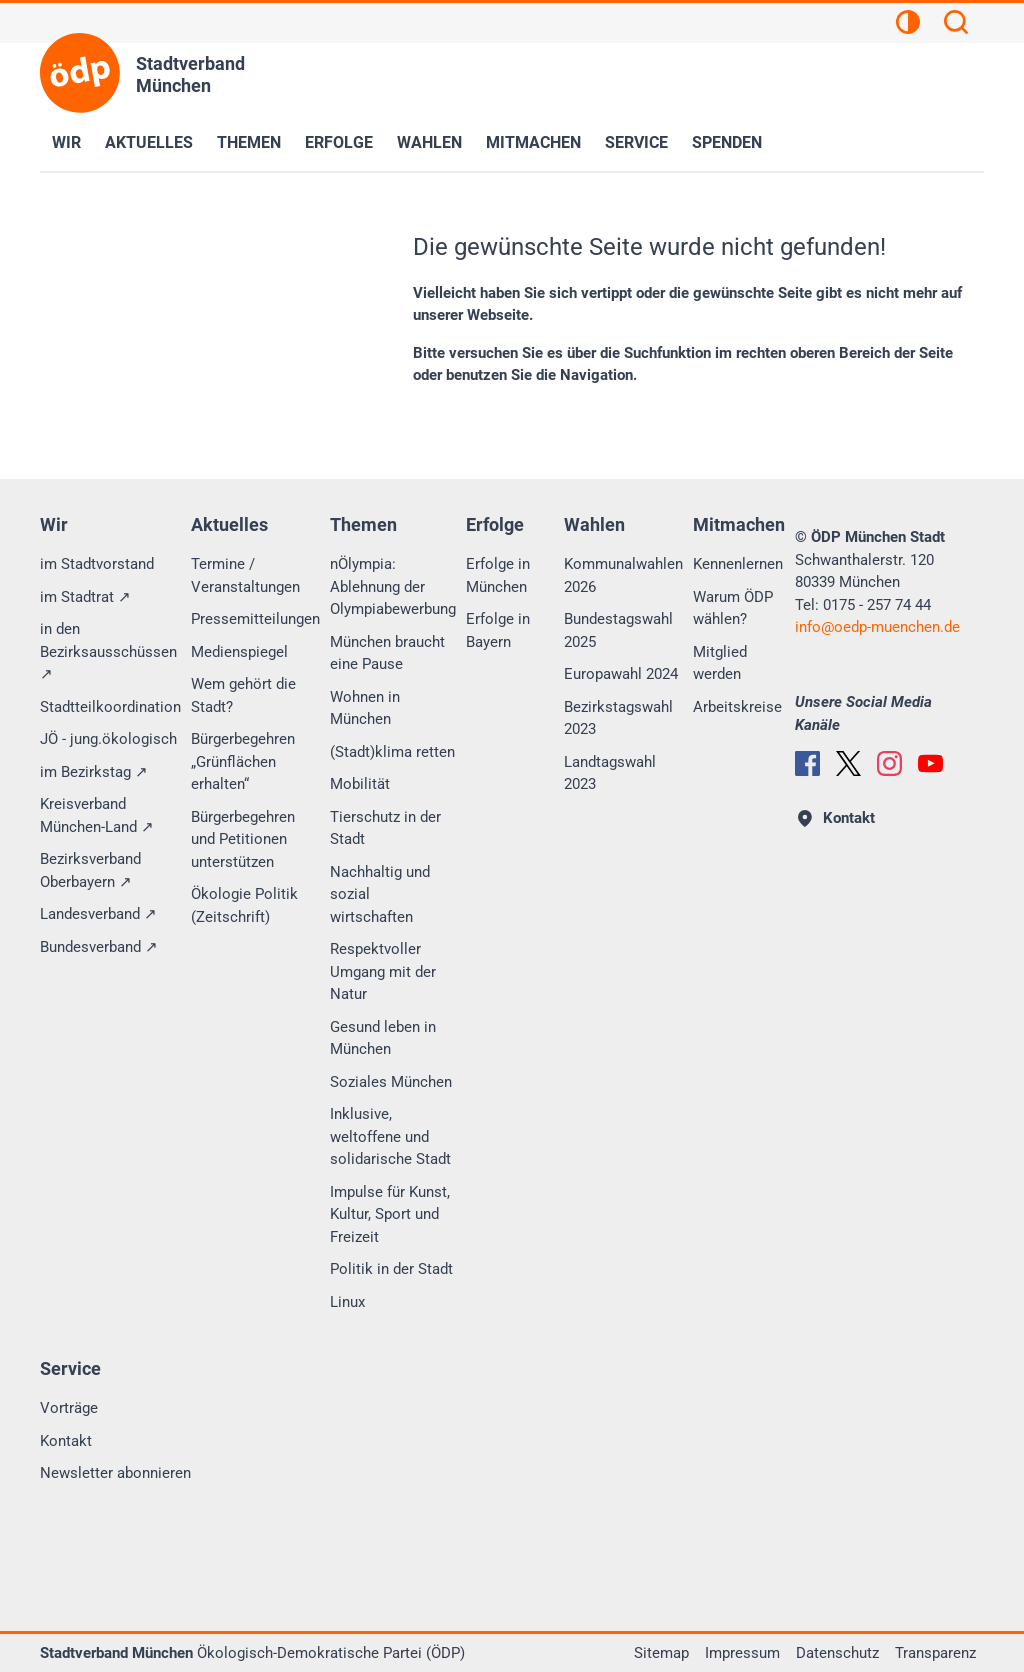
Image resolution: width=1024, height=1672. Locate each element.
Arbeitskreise (737, 707)
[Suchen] (956, 25)
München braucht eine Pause (387, 653)
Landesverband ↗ (98, 914)
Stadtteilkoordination (110, 707)
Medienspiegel (239, 652)
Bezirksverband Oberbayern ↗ (90, 870)
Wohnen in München (365, 708)
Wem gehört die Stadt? (243, 695)
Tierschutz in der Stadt (385, 828)
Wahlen (429, 142)
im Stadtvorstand (97, 564)
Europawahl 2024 (621, 674)
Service (636, 142)
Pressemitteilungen (255, 619)
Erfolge (339, 142)
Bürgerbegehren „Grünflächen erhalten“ (243, 761)
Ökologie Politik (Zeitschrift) (244, 905)
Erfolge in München (498, 575)
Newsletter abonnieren (115, 1473)
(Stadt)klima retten (392, 752)
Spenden (727, 142)
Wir (66, 142)
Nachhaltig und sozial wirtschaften (380, 894)
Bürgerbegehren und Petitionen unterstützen (243, 839)
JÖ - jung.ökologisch (108, 739)
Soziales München (391, 1082)
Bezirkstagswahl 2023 (618, 718)
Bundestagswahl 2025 (618, 630)
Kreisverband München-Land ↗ (97, 815)
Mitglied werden (720, 663)
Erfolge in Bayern (498, 630)
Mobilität (360, 784)
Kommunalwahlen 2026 (623, 575)
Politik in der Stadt (391, 1269)
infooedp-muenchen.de (877, 627)
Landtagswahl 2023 (610, 773)
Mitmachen (533, 142)
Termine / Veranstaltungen (245, 575)
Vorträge (69, 1408)
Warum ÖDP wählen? (733, 608)
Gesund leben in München (383, 1038)
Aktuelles (149, 142)
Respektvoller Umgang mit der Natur (383, 971)
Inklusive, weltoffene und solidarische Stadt (390, 1136)
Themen (249, 142)
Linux (347, 1302)
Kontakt (66, 1441)
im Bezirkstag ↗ (94, 772)
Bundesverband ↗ (99, 947)
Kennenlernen (738, 564)
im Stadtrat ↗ (85, 597)
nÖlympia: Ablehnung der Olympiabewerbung (393, 586)
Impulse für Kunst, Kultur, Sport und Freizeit (390, 1214)
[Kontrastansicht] (908, 25)
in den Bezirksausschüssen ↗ (108, 651)
